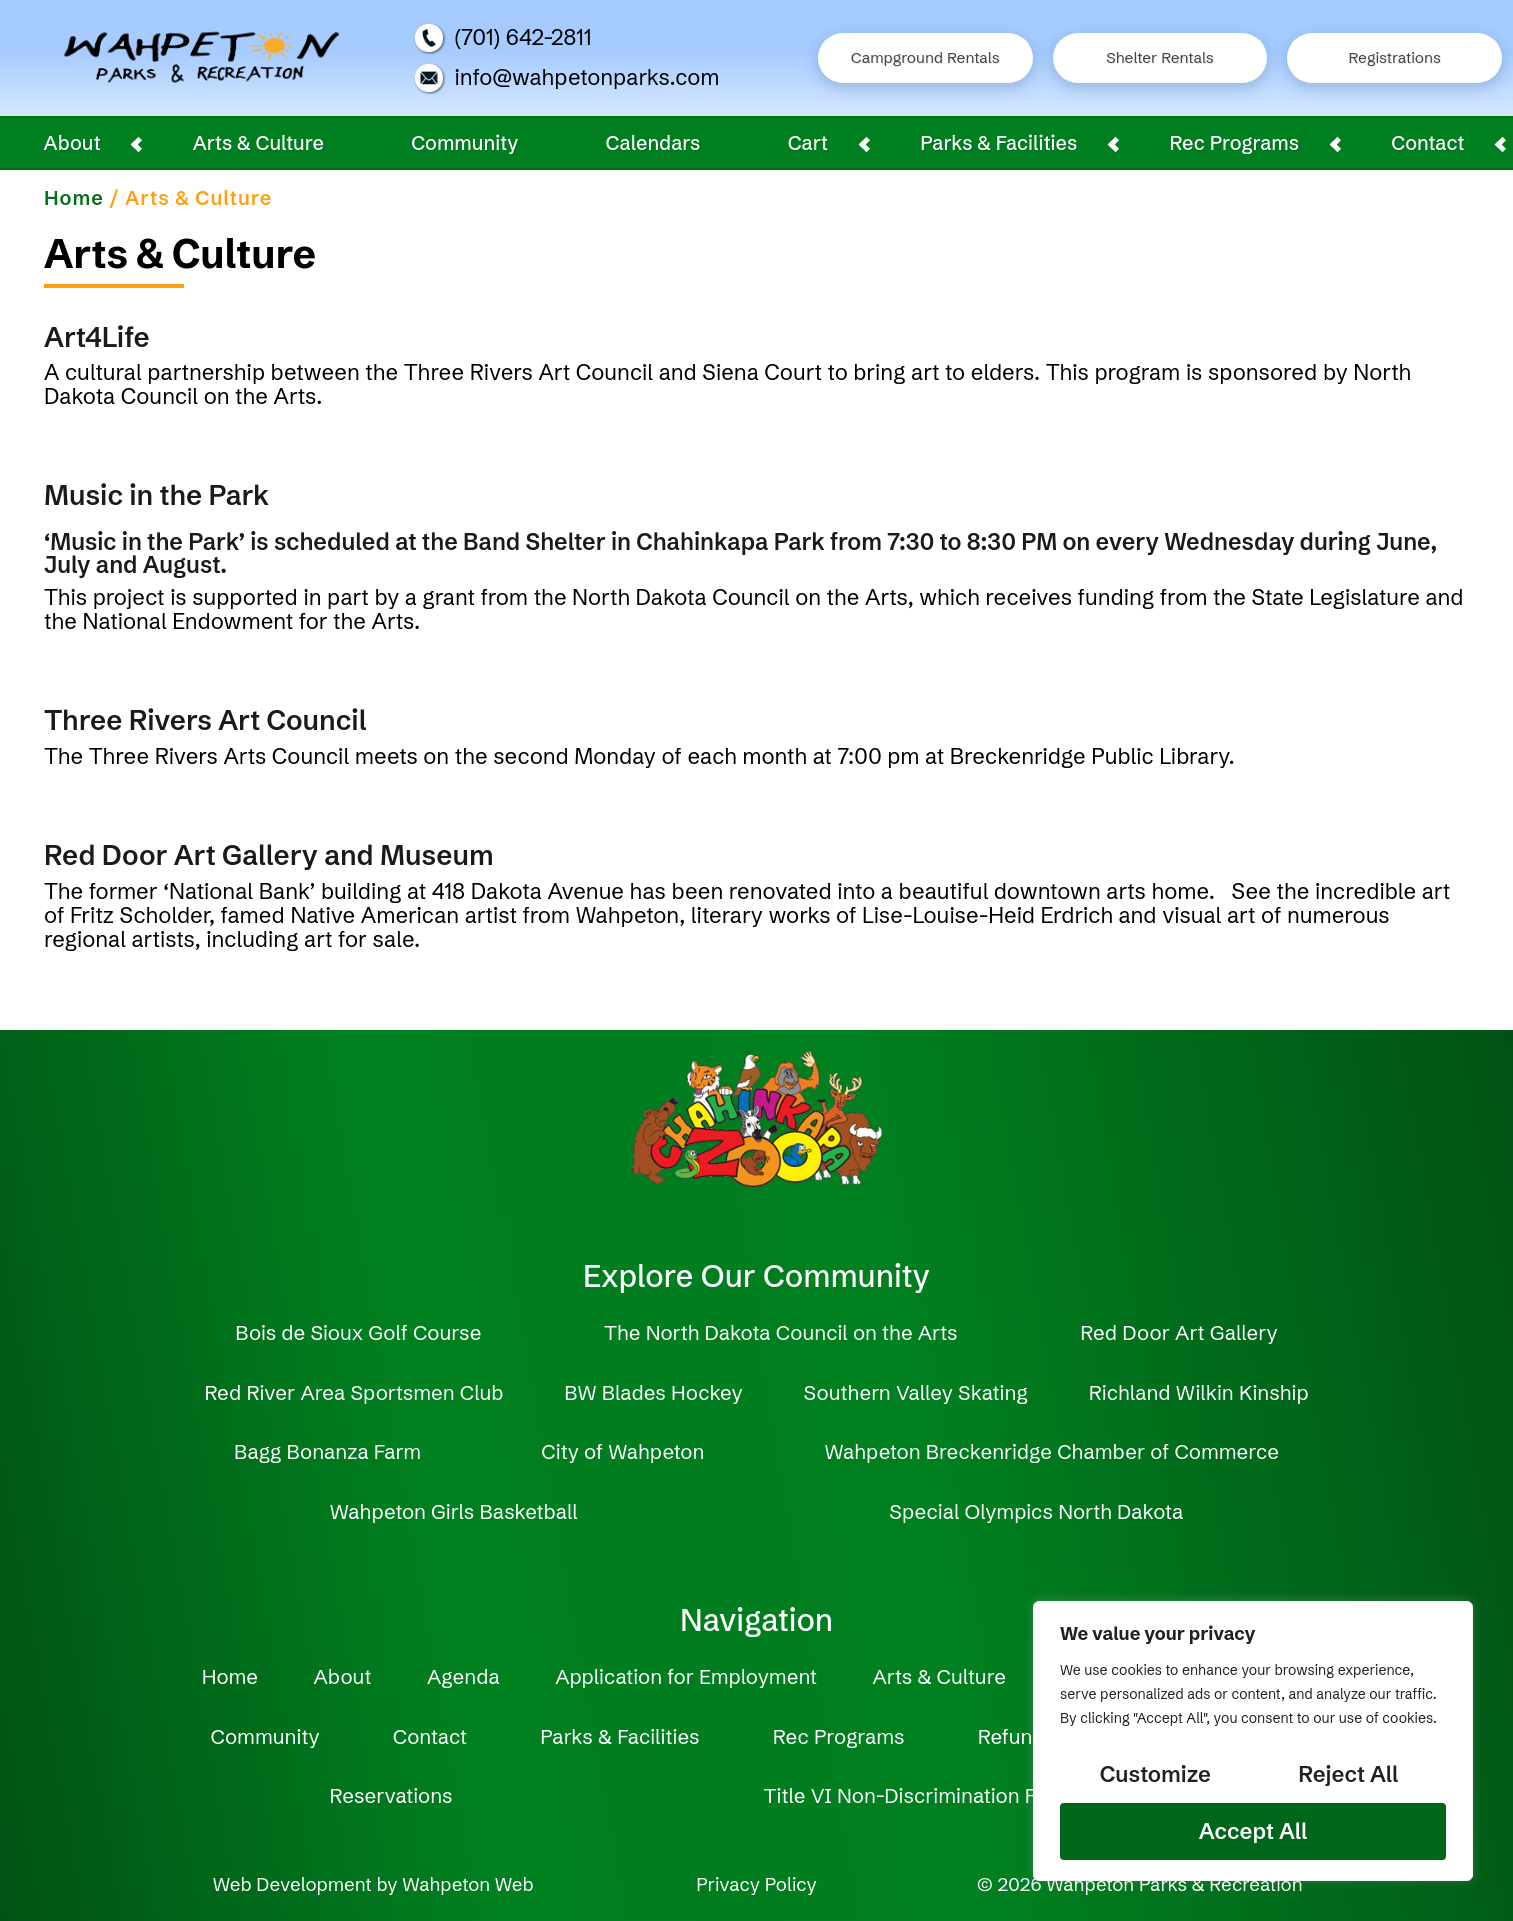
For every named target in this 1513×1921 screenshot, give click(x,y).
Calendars (653, 143)
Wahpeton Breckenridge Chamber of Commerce (1051, 1451)
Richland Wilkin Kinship (1199, 1392)
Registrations (1395, 57)
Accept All (1253, 1831)
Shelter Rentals (1160, 57)
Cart (808, 143)
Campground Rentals (925, 57)
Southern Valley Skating (916, 1392)
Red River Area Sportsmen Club (353, 1392)
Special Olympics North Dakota (1036, 1511)
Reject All (1348, 1774)
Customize (1155, 1774)
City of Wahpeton (622, 1451)
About (72, 143)
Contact (1427, 143)
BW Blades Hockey (653, 1392)
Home (74, 198)
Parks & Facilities (998, 143)
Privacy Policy (756, 1884)
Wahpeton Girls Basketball (454, 1511)
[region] (1253, 1741)
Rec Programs (1235, 143)
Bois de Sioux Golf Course (358, 1332)
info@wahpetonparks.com (566, 78)
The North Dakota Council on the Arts (780, 1332)
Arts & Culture (258, 143)
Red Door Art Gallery (1178, 1332)
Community (464, 143)
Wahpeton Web (467, 1884)
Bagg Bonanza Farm (327, 1451)
